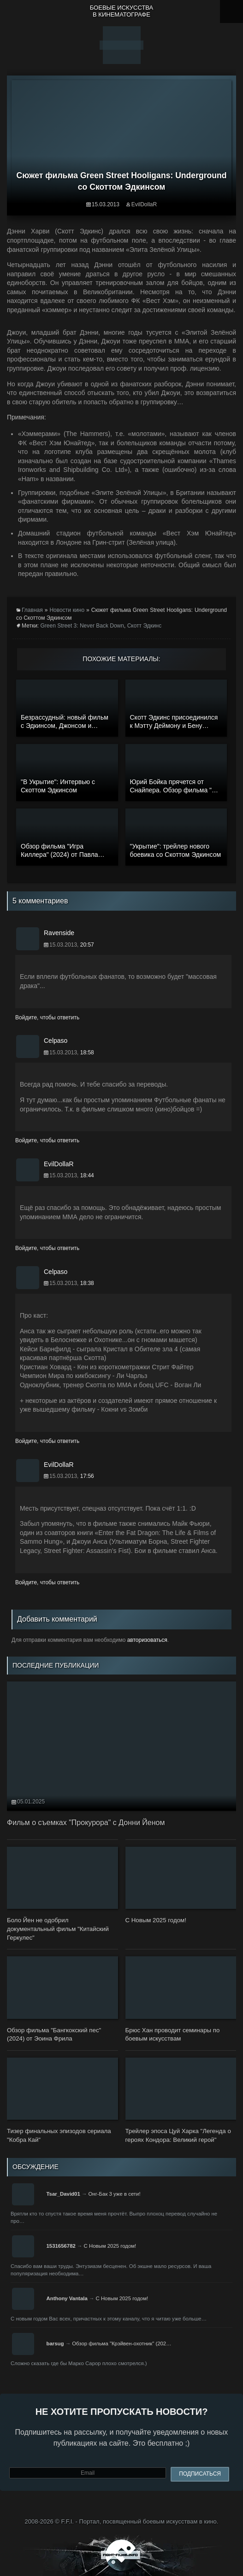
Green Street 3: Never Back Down (82, 625)
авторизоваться (147, 1640)
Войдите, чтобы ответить (47, 1017)
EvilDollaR (144, 204)
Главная (32, 610)
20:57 (87, 945)
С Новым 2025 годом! (110, 2246)
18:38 (87, 1283)
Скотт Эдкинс (144, 625)
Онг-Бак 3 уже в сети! (114, 2194)
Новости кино (66, 610)
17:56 (87, 1476)
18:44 (87, 1175)
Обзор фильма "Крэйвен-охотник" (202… (121, 2343)
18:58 (87, 1052)
